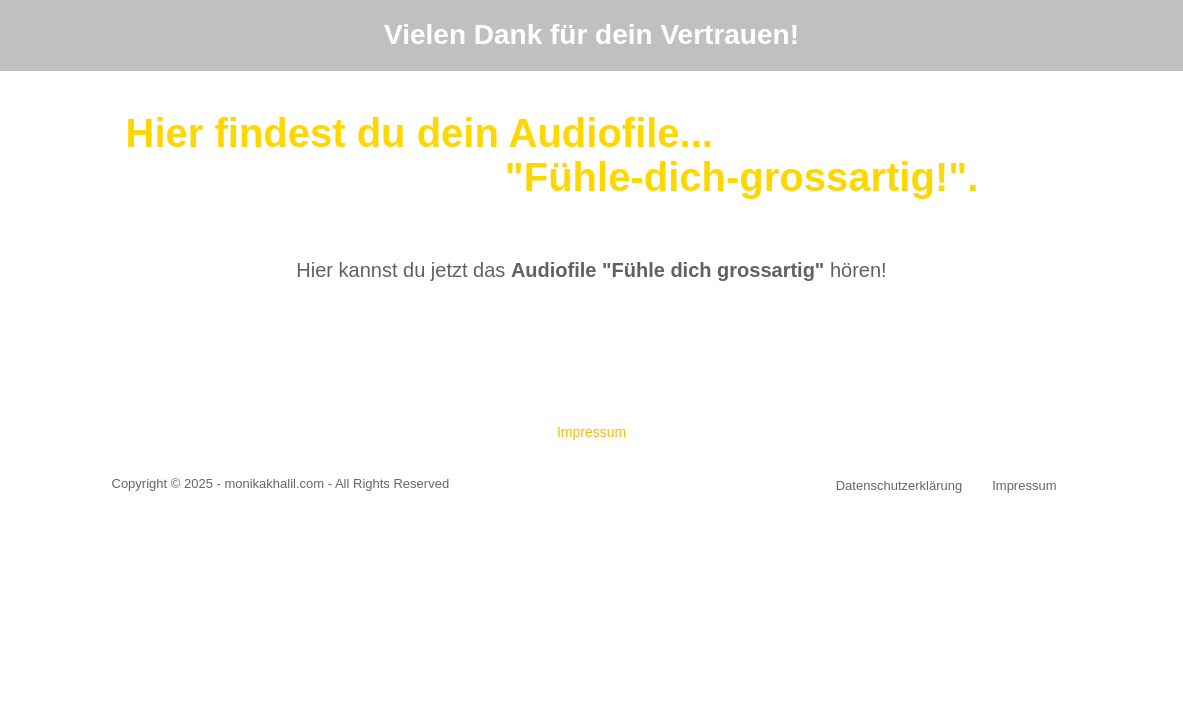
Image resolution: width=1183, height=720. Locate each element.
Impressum (591, 432)
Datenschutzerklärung (899, 485)
